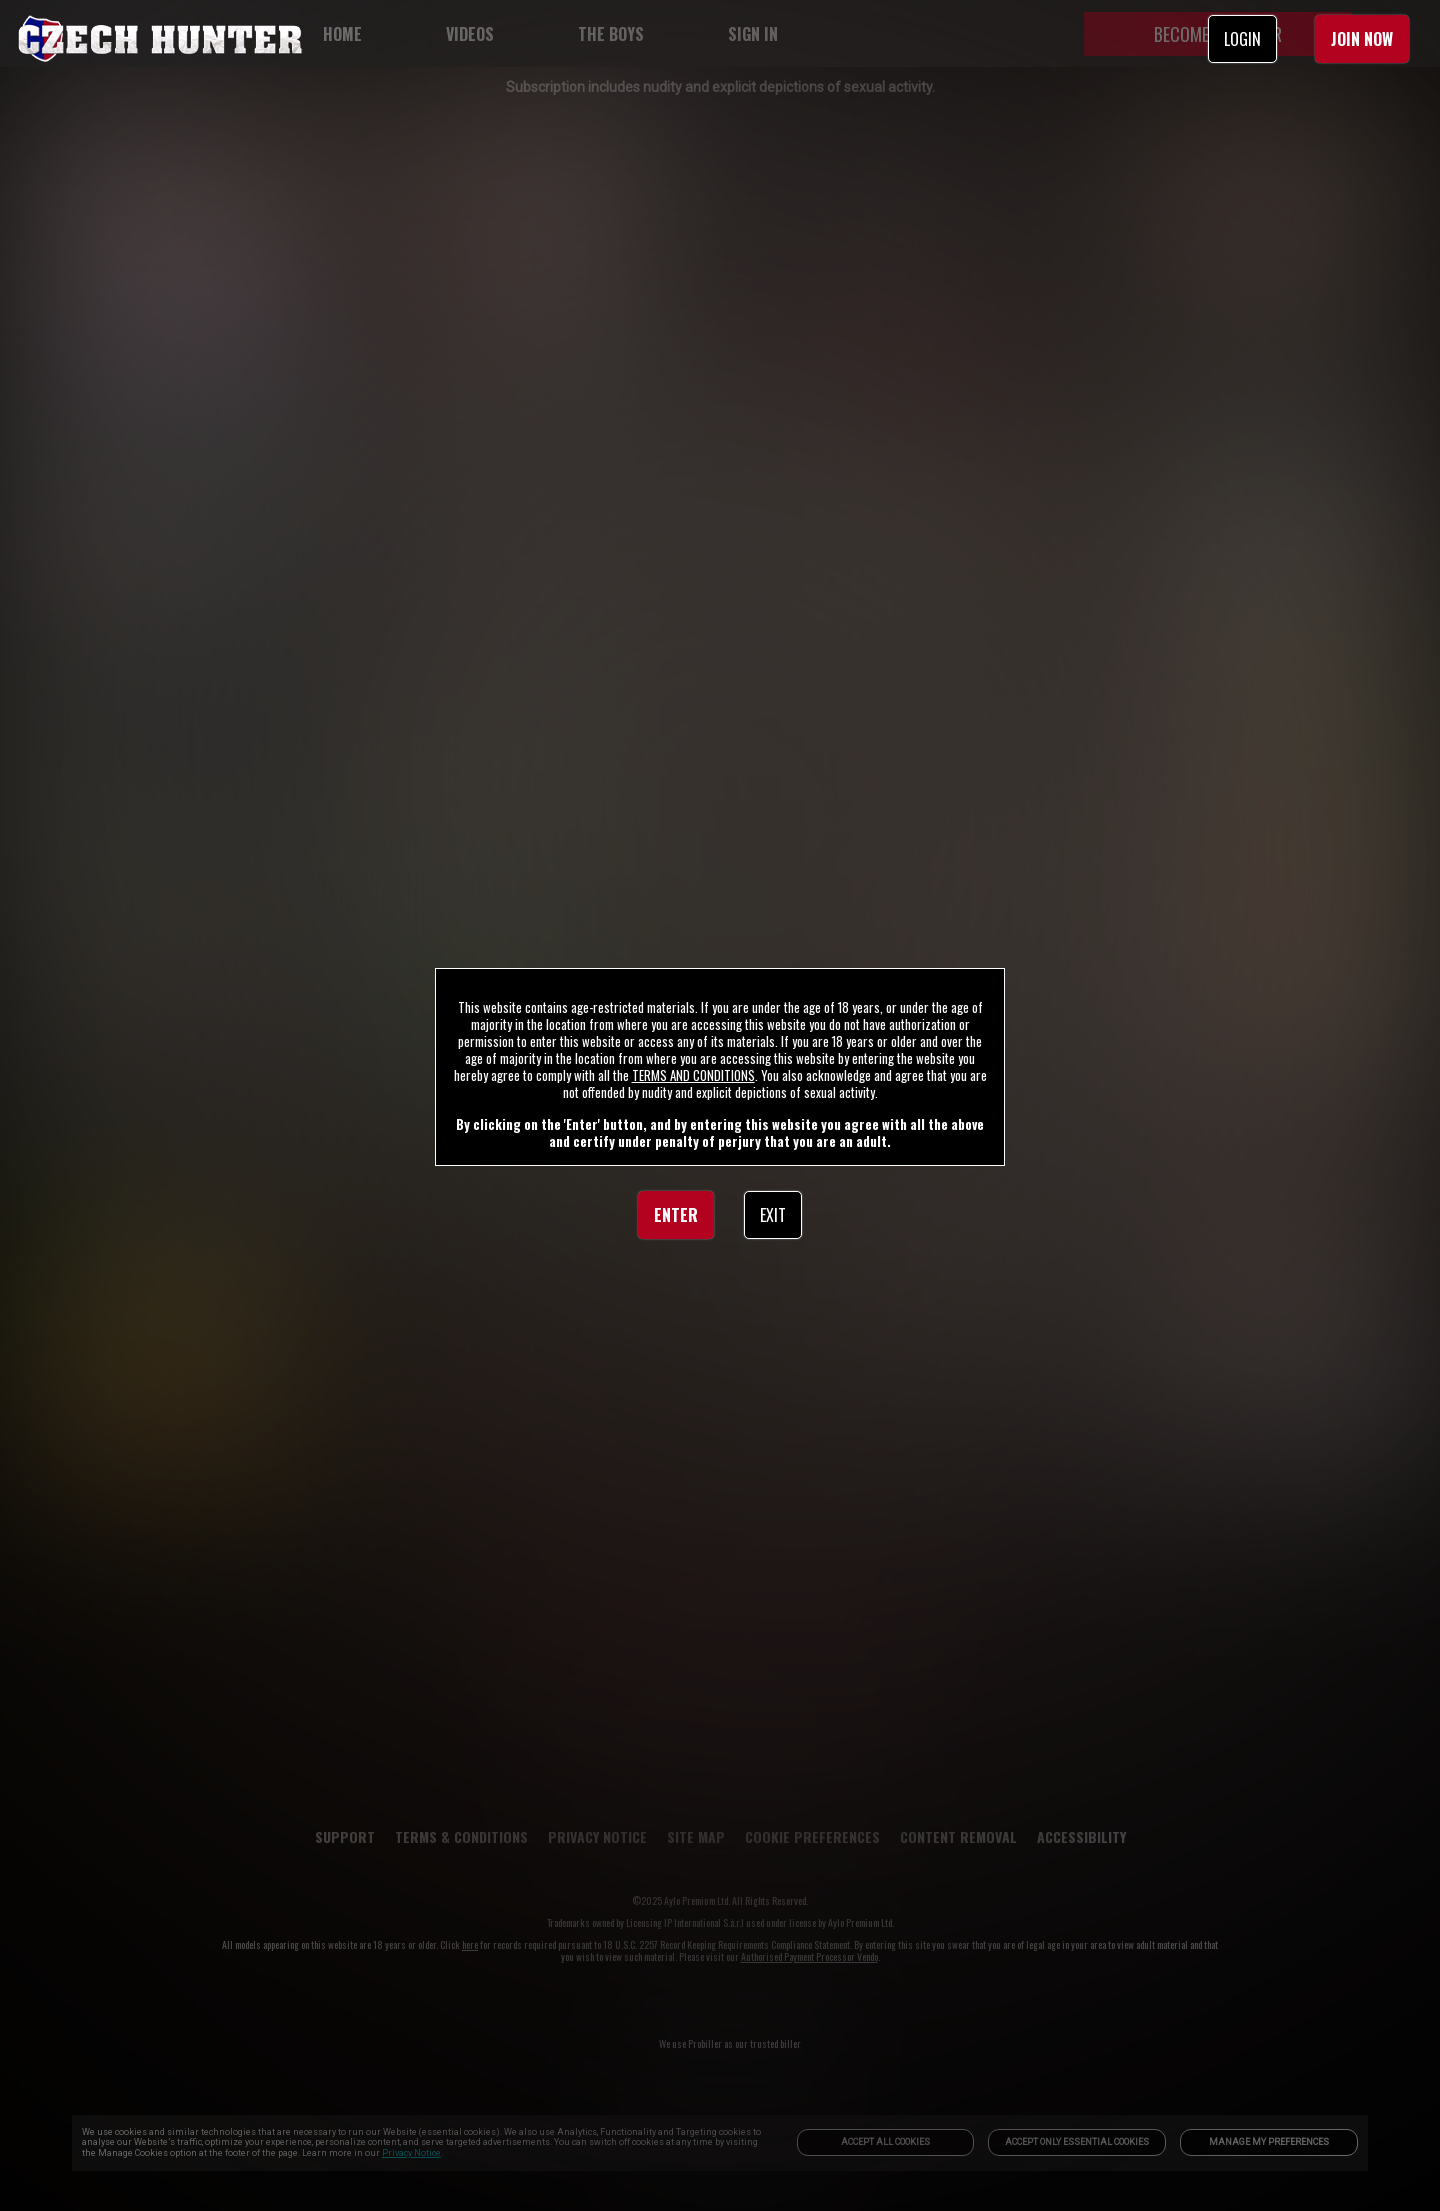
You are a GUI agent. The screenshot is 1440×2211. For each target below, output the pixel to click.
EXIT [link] (773, 1215)
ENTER (676, 1215)
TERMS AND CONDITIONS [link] (693, 1075)
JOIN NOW (1362, 39)
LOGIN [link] (1242, 39)
